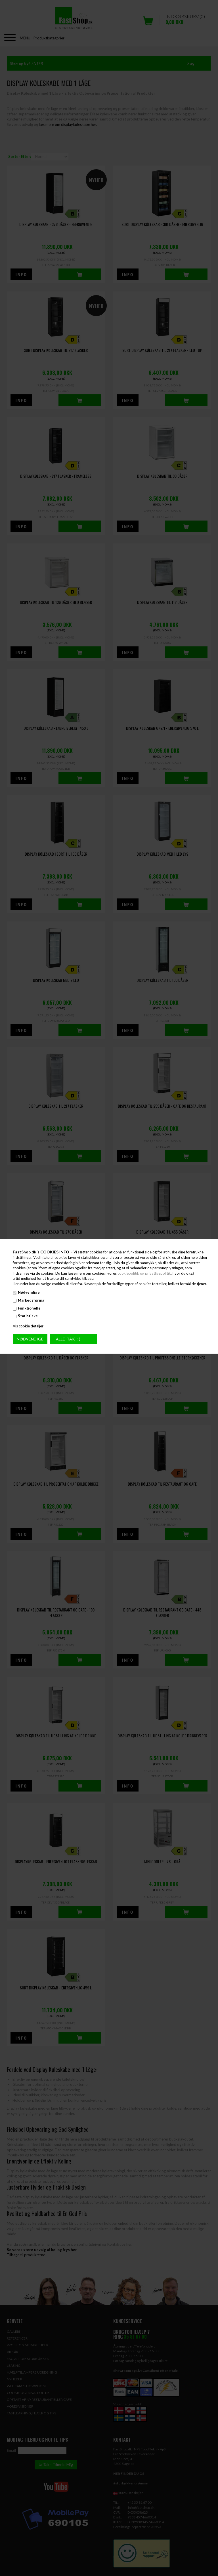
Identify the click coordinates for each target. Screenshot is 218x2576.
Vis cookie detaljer (28, 1326)
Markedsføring (31, 1300)
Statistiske (28, 1316)
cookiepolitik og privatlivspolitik (144, 1273)
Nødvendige (29, 1292)
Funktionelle (29, 1308)
